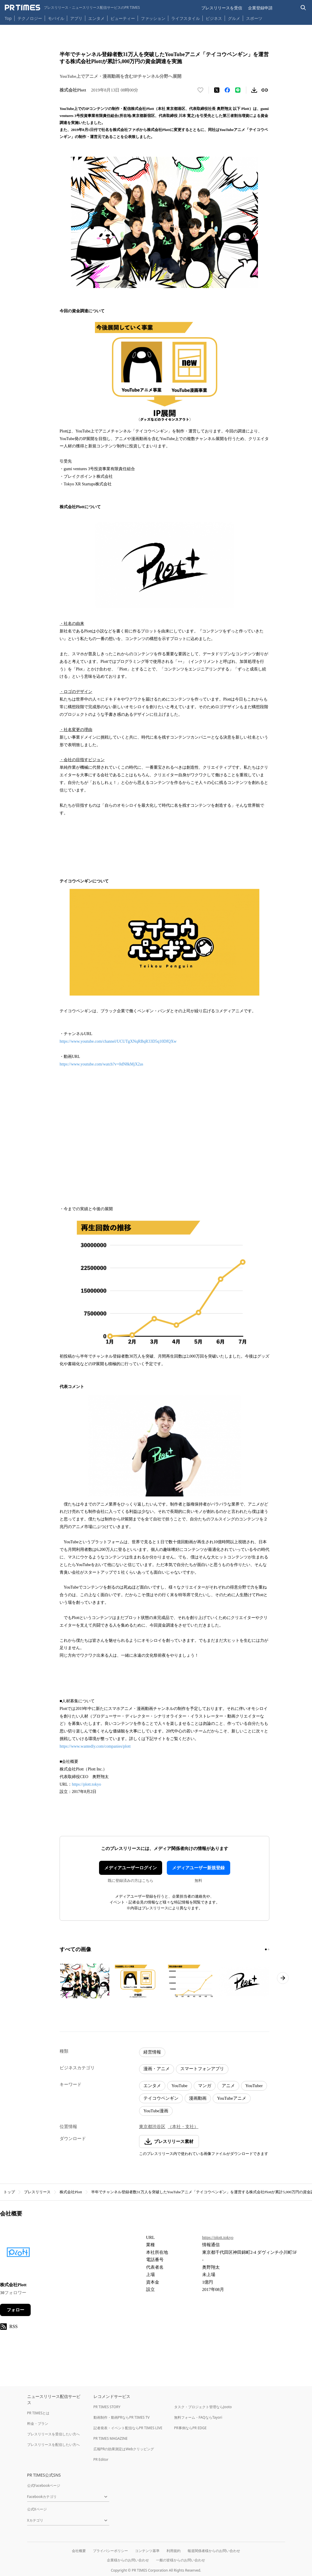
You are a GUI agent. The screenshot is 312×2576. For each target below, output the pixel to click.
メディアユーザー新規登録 (198, 1867)
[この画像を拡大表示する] (85, 1981)
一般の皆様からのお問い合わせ (180, 2560)
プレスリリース (37, 2192)
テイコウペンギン (160, 2098)
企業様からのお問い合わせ (128, 2560)
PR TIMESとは (38, 2413)
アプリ (76, 18)
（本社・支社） (183, 2126)
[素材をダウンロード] (254, 90)
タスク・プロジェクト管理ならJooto (203, 2406)
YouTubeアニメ (231, 2098)
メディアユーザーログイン (130, 1867)
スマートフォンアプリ (202, 2068)
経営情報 (152, 2052)
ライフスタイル (185, 18)
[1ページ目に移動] (266, 1949)
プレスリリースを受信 (221, 8)
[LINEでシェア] (237, 90)
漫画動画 (198, 2098)
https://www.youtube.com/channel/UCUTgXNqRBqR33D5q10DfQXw (118, 1041)
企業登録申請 (260, 8)
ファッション (153, 18)
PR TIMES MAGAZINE (110, 2438)
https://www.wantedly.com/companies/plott (95, 1746)
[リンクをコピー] (264, 90)
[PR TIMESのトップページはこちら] (72, 7)
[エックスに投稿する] (216, 90)
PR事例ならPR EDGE (190, 2427)
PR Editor (101, 2459)
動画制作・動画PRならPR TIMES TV (121, 2417)
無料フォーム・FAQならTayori (198, 2417)
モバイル (56, 18)
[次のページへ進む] (283, 1978)
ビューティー (122, 18)
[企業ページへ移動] (18, 2254)
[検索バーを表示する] (303, 8)
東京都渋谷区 (152, 2126)
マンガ (204, 2085)
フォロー (15, 2310)
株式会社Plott (71, 2192)
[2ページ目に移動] (268, 1949)
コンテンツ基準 (147, 2550)
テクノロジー (30, 18)
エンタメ (96, 18)
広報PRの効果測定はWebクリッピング (123, 2448)
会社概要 (79, 2550)
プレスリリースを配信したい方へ (53, 2444)
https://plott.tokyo (86, 1784)
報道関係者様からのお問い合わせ (214, 2550)
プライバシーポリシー (110, 2550)
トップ (9, 2192)
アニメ (228, 2085)
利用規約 (174, 2550)
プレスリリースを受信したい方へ (53, 2434)
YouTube (179, 2085)
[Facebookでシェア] (227, 90)
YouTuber (254, 2085)
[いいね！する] (200, 90)
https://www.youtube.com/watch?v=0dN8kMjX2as (101, 1064)
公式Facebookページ (43, 2485)
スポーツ (254, 18)
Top (8, 18)
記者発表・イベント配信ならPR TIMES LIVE (127, 2427)
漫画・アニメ (156, 2068)
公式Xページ (37, 2509)
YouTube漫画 (155, 2110)
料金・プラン (37, 2423)
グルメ (234, 18)
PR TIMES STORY (107, 2406)
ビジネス (214, 18)
